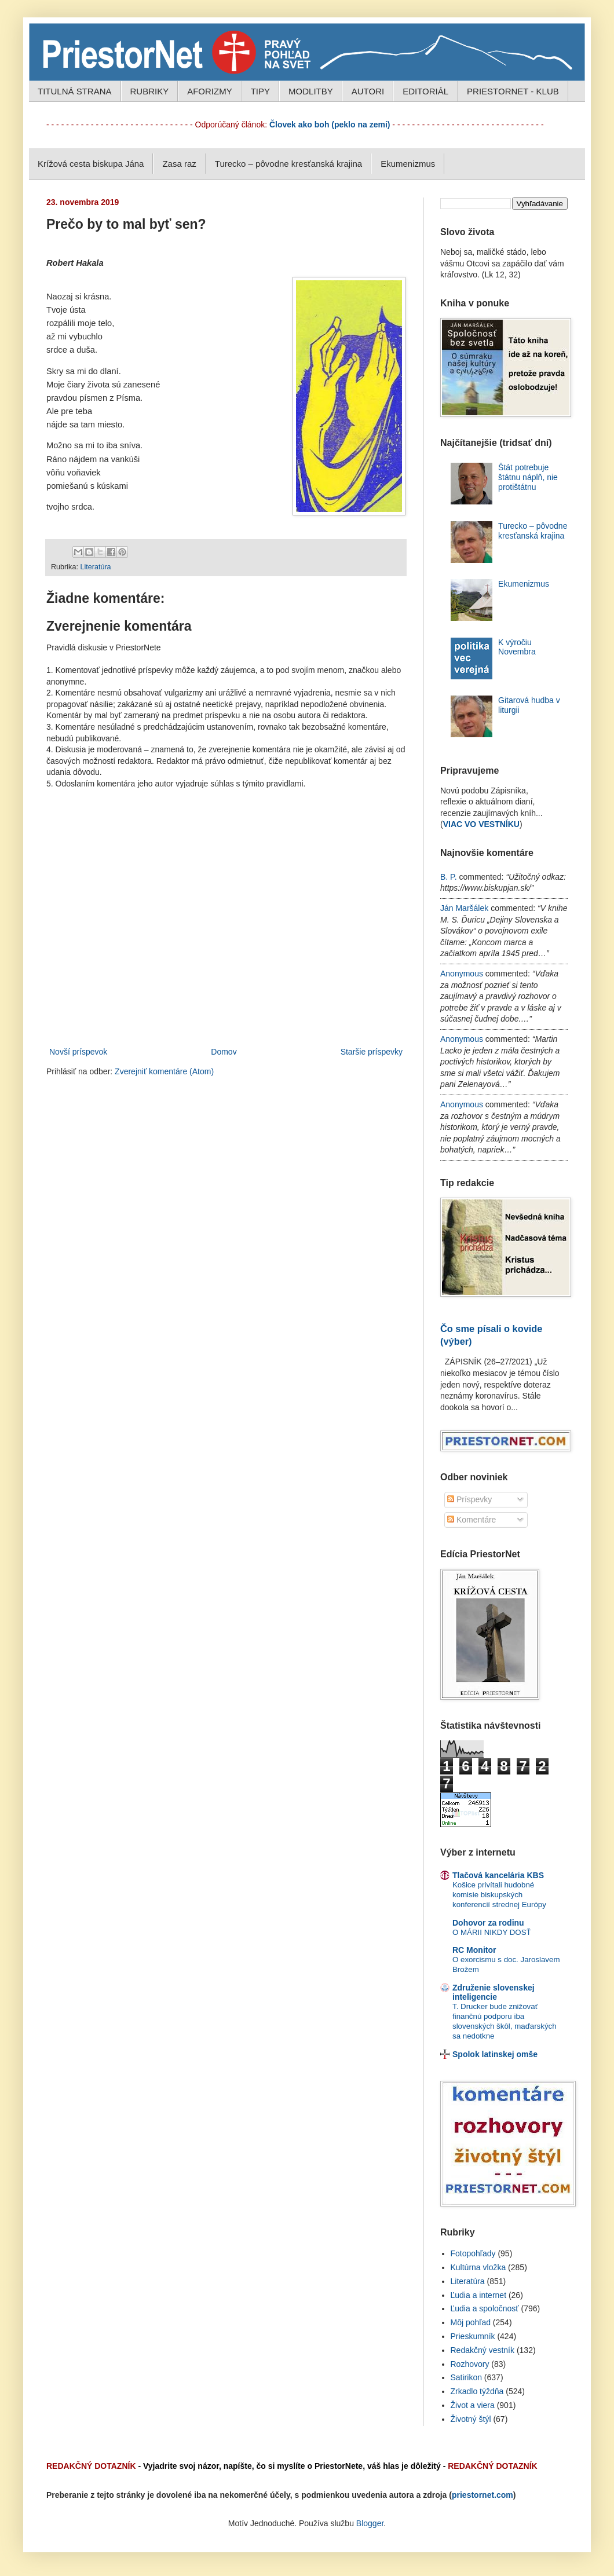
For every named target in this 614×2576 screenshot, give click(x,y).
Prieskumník (473, 2336)
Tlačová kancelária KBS (498, 1875)
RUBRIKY (149, 91)
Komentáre (471, 1519)
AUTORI (368, 91)
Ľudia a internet (479, 2295)
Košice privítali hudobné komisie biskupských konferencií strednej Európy (499, 1894)
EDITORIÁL (425, 91)
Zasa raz (179, 164)
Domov (223, 1051)
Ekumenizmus (408, 164)
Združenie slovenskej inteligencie (493, 1992)
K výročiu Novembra (517, 647)
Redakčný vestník (483, 2350)
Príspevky (469, 1499)
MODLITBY (310, 91)
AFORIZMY (209, 91)
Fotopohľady (473, 2253)
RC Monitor (474, 1950)
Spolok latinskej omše (495, 2054)
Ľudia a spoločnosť (485, 2308)
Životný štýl (471, 2419)
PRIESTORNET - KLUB (513, 91)
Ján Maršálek (464, 908)
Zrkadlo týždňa (477, 2391)
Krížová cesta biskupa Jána (91, 164)
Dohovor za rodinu (488, 1922)
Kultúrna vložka (478, 2267)
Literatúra (95, 567)
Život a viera (473, 2405)
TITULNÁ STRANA (75, 91)
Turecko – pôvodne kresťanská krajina (288, 164)
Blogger (369, 2523)
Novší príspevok (78, 1051)
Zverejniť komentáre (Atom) (164, 1071)
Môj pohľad (471, 2322)
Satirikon (466, 2377)
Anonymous (461, 973)
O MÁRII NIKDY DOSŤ (491, 1932)
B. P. (448, 876)
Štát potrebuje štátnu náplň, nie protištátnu (528, 477)
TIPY (260, 91)
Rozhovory (470, 2364)
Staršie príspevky (372, 1051)
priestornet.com (482, 2495)
